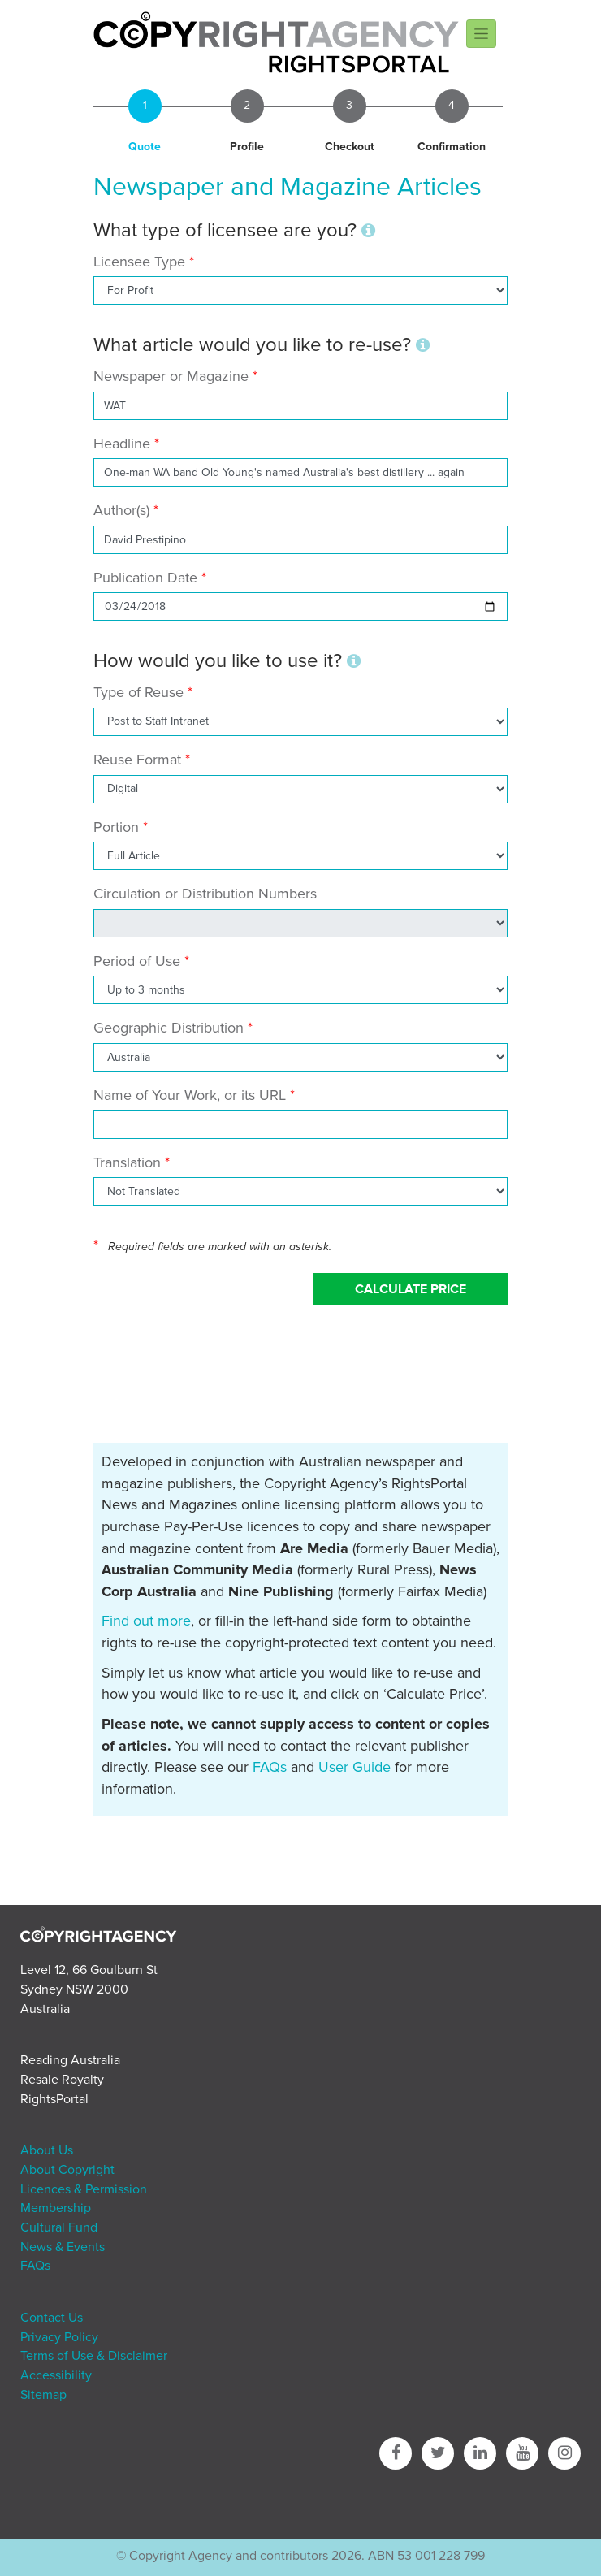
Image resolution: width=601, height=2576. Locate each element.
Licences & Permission (83, 2189)
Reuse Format (137, 759)
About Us (46, 2150)
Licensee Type (141, 262)
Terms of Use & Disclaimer (93, 2356)
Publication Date (145, 578)
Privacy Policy (59, 2337)
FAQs (270, 1767)
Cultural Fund (58, 2227)
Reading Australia (70, 2060)
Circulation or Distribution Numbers (205, 894)
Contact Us (51, 2318)
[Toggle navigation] (481, 33)
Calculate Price (410, 1289)
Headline (121, 443)
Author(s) (121, 510)
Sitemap (43, 2395)
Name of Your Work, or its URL (189, 1095)
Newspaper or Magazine (171, 376)
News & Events (62, 2247)
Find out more (146, 1621)
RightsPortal (54, 2099)
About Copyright (67, 2170)
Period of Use (136, 961)
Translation (127, 1162)
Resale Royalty (62, 2080)
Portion (116, 827)
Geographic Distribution (168, 1028)
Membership (55, 2208)
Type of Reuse (138, 692)
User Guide (354, 1767)
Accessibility (56, 2375)
